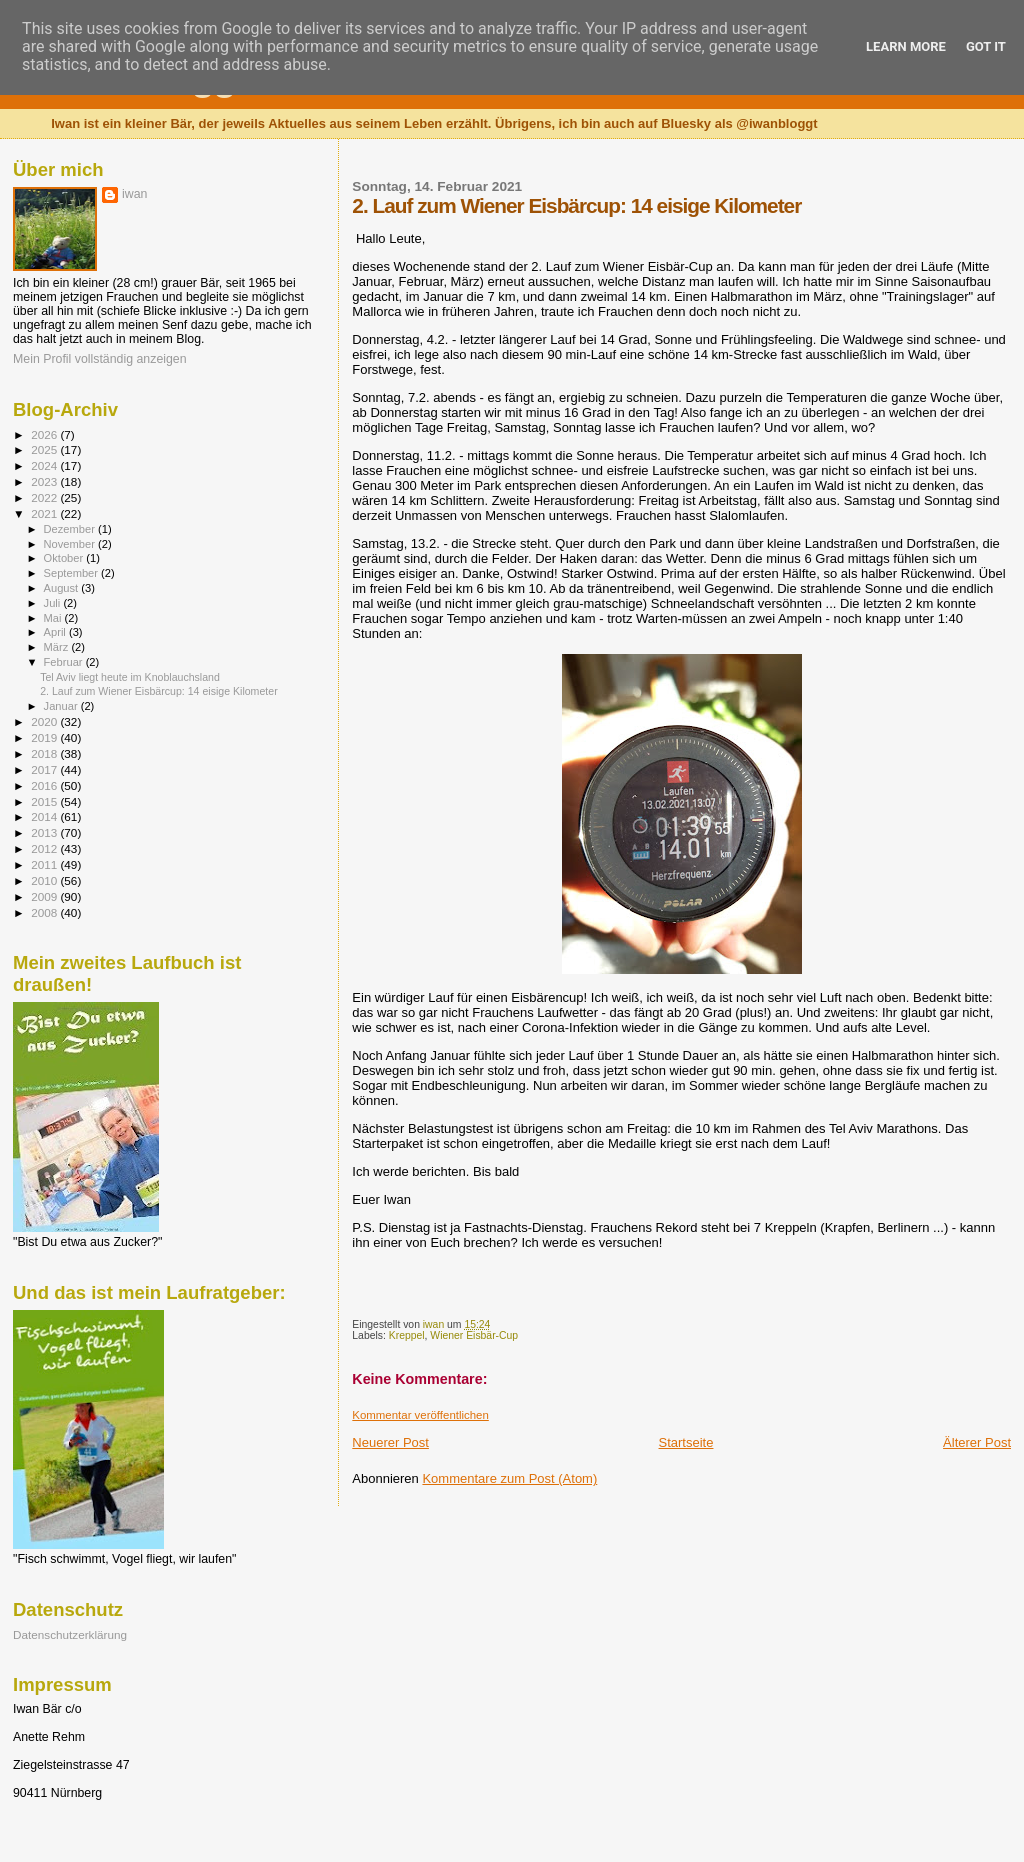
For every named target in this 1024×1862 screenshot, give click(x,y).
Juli (54, 603)
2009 (45, 896)
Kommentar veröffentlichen (420, 1415)
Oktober (65, 558)
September (73, 573)
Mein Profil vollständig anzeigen (100, 359)
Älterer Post (977, 1442)
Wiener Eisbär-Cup (474, 1335)
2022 (45, 497)
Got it (986, 46)
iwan (134, 194)
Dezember (71, 529)
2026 (45, 434)
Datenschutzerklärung (70, 1634)
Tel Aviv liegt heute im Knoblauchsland (130, 677)
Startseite (686, 1442)
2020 (45, 721)
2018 (45, 753)
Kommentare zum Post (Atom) (509, 1478)
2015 (45, 801)
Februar (65, 662)
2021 (45, 513)
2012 (45, 848)
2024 (45, 465)
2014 (45, 816)
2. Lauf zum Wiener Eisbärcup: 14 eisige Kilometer (159, 691)
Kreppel (407, 1335)
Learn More (906, 46)
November (71, 544)
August (63, 588)
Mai (54, 618)
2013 (45, 832)
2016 (45, 785)
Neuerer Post (390, 1442)
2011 (45, 864)
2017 (45, 769)
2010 (45, 880)
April (56, 632)
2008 (45, 912)
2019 (45, 737)
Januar (62, 706)
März (58, 647)
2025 (45, 449)
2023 (45, 481)
